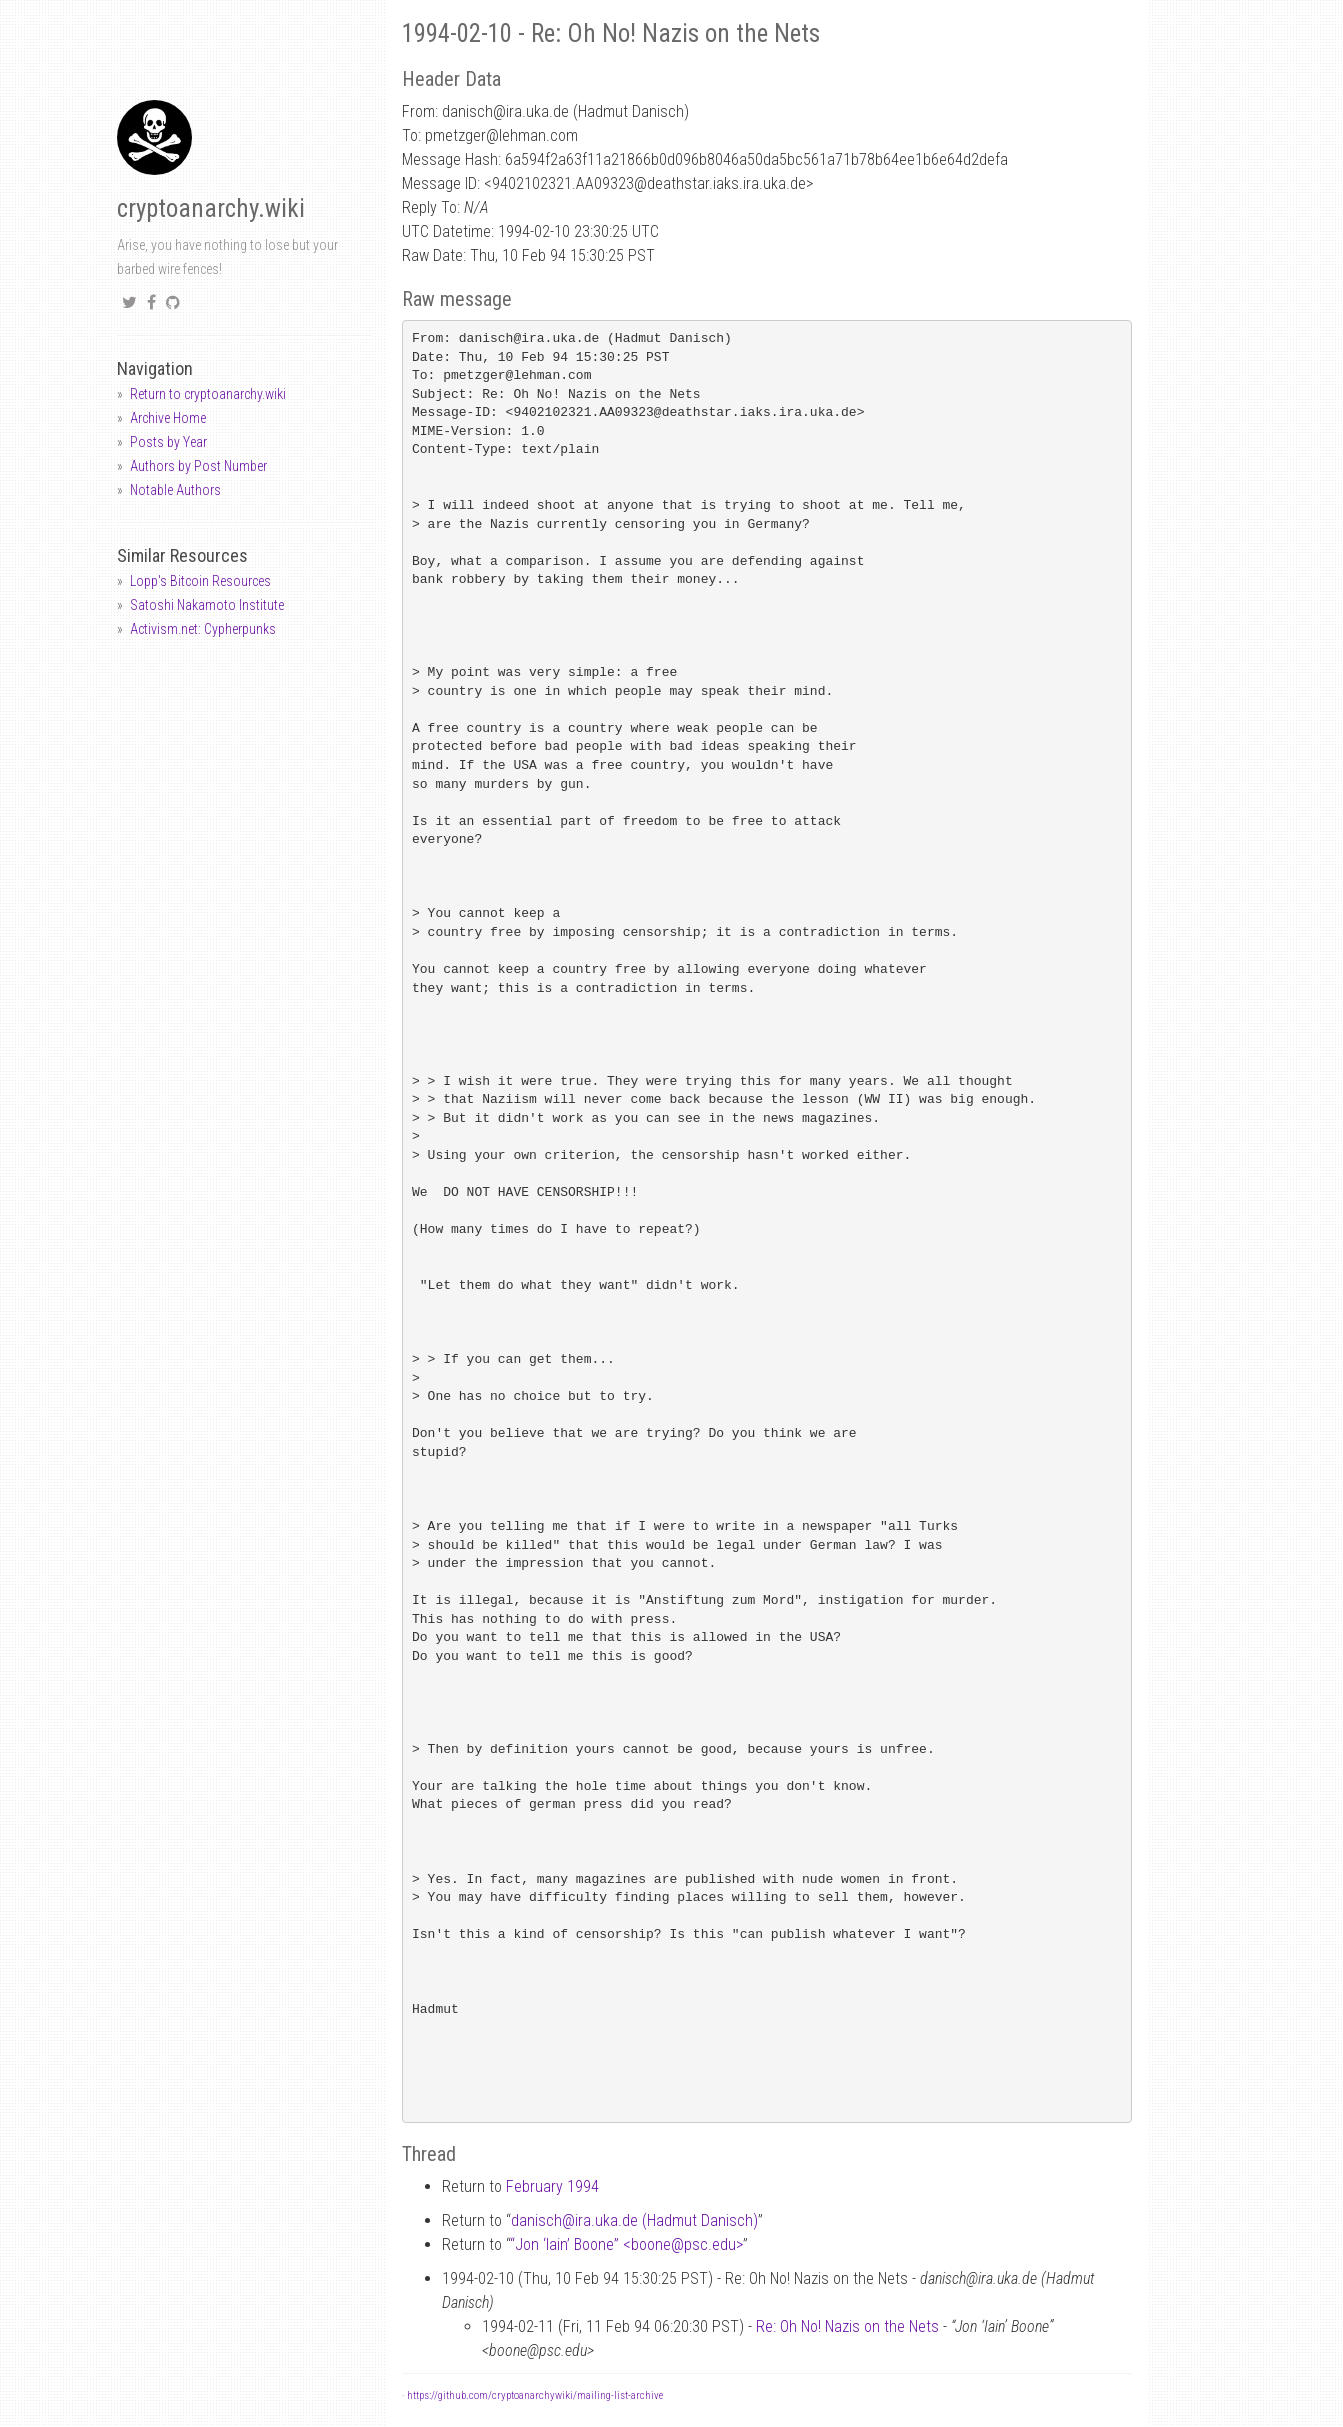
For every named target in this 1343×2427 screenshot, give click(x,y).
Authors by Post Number (198, 466)
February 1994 (552, 2186)
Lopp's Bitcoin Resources (200, 581)
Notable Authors (175, 490)
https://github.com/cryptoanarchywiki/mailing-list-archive (535, 2395)
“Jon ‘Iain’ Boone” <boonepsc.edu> (626, 2244)
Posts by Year (168, 442)
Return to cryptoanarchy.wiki (208, 394)
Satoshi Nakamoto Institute (207, 605)
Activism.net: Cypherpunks (203, 629)
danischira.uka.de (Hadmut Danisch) (634, 2220)
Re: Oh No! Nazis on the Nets (847, 2326)
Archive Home (168, 418)
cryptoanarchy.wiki (211, 208)
